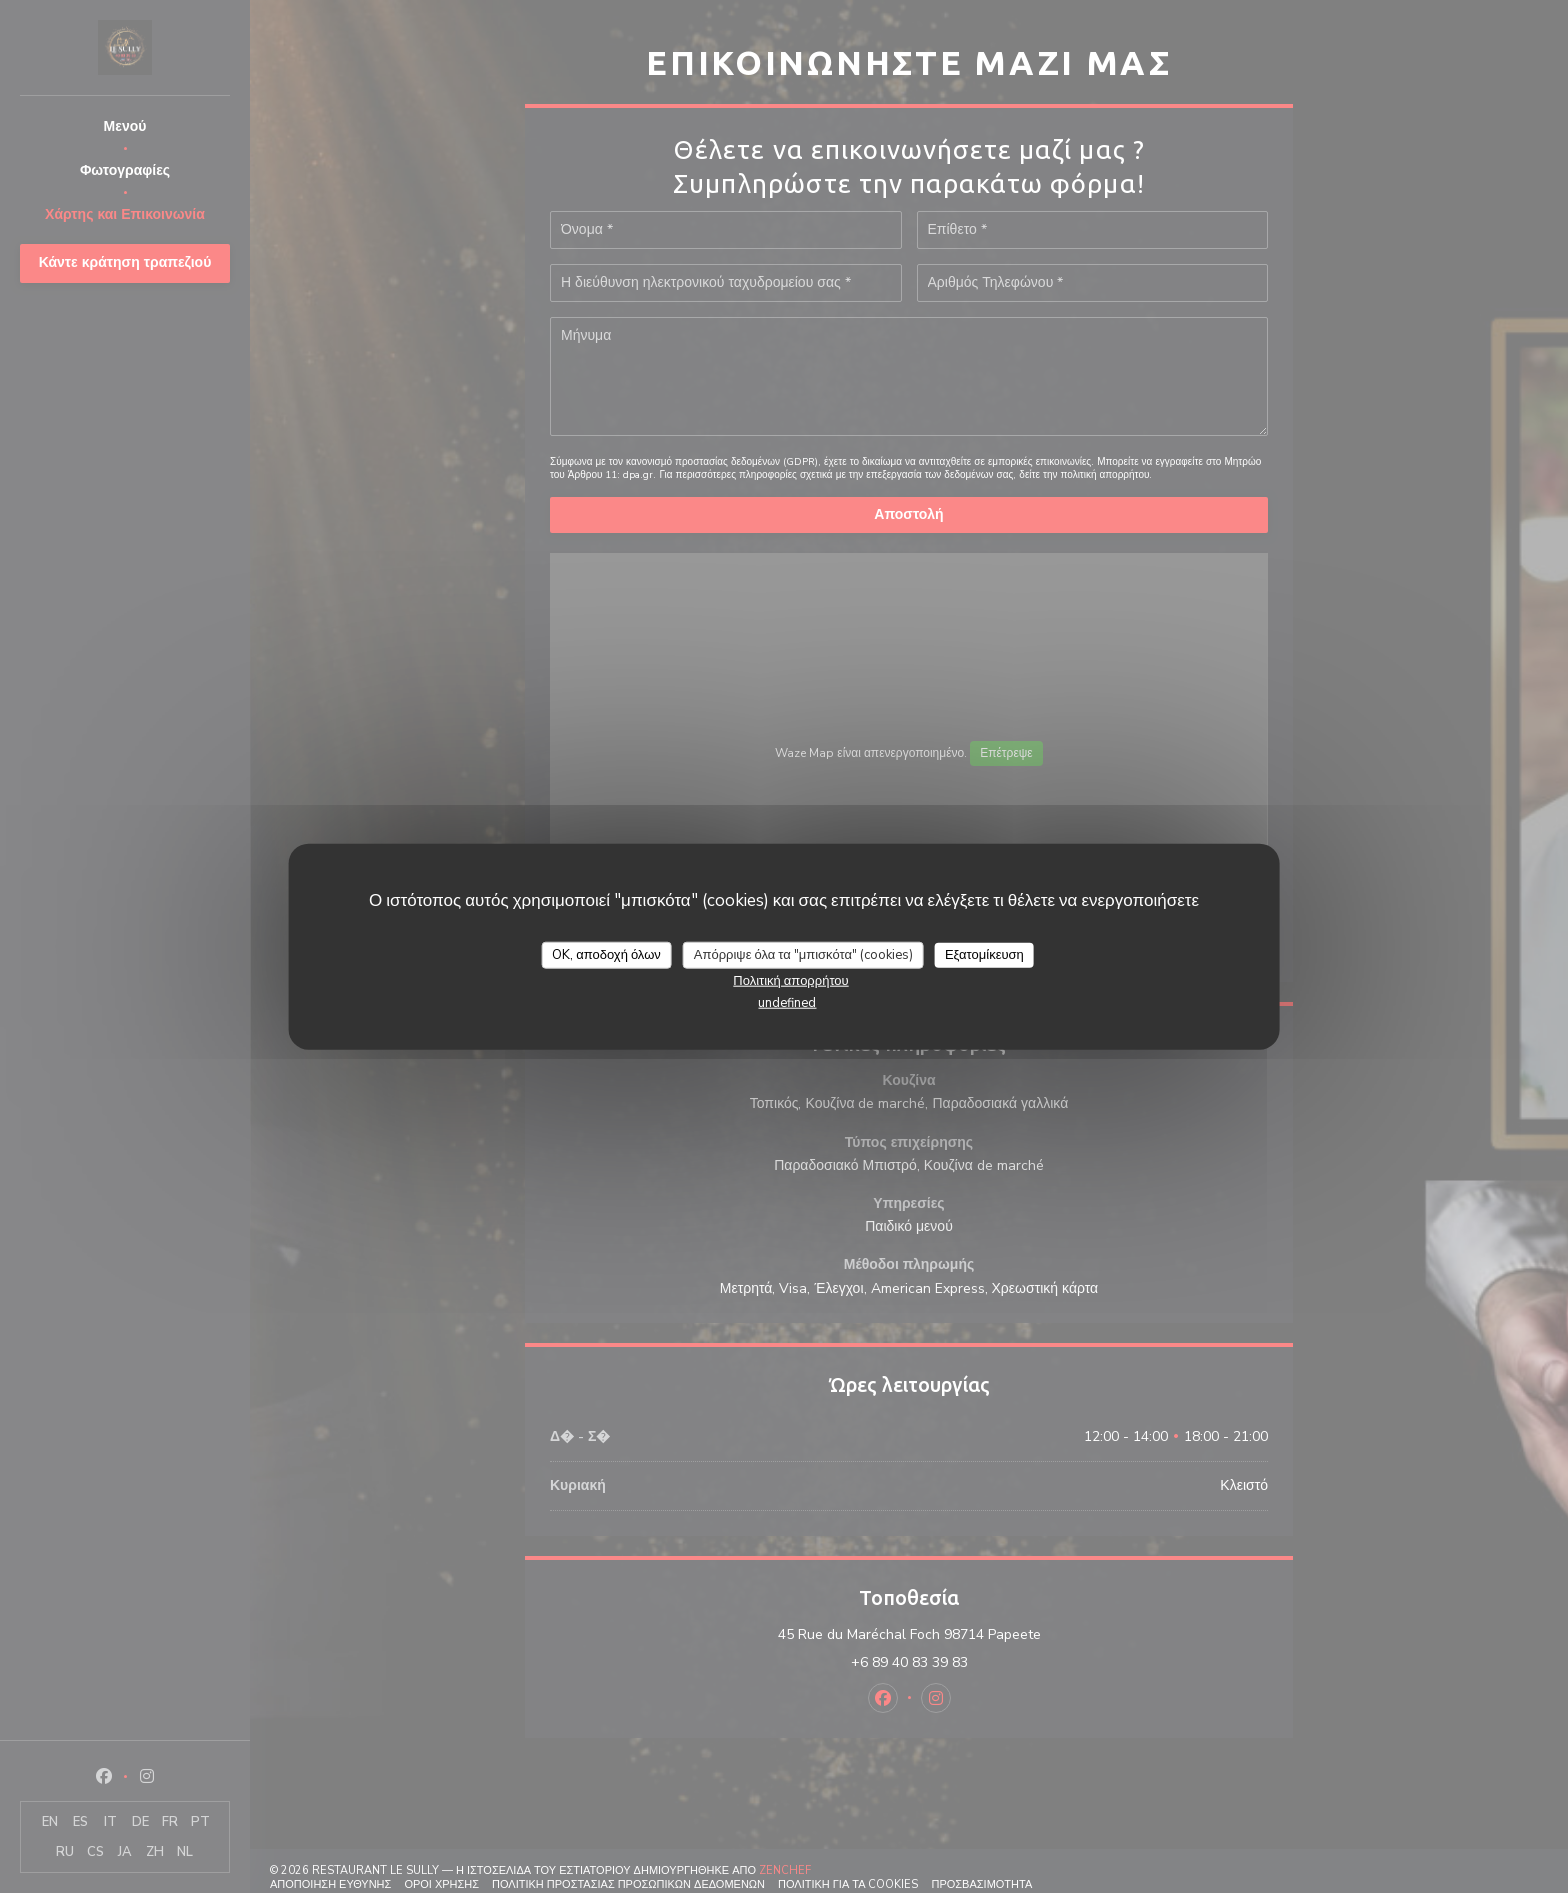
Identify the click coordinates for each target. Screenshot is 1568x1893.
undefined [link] (787, 1003)
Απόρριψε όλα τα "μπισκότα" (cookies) (803, 954)
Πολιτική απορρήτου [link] (790, 981)
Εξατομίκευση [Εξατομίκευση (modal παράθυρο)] (984, 954)
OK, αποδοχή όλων (606, 954)
